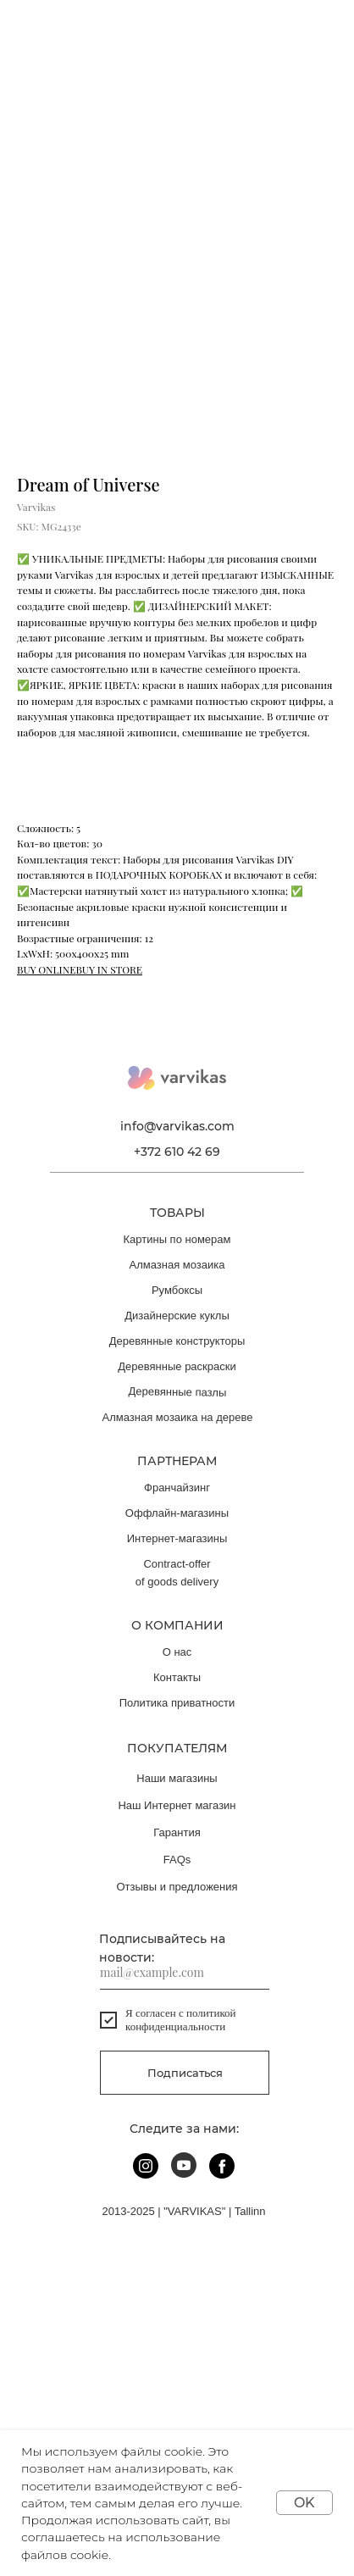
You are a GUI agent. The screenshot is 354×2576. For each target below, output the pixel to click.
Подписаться (185, 2072)
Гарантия (176, 1832)
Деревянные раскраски (176, 1366)
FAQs (177, 1859)
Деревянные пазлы (178, 1392)
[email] (184, 1973)
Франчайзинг (177, 1487)
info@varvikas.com (177, 1126)
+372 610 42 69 (177, 1151)
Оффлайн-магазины (177, 1513)
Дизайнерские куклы (177, 1315)
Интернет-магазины (177, 1538)
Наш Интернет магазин (176, 1805)
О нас (177, 1652)
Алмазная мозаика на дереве (177, 1417)
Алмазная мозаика (177, 1264)
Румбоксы (177, 1290)
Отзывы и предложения (176, 1886)
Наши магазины (176, 1778)
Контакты (177, 1677)
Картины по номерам (177, 1239)
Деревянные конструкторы (177, 1341)
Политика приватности (177, 1702)
